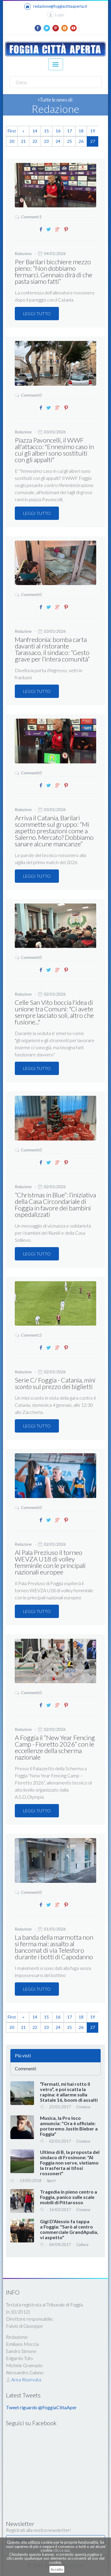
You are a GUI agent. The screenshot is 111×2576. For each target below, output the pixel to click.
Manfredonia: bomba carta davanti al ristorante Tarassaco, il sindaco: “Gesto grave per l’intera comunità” (52, 649)
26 (81, 141)
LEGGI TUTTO (37, 313)
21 (23, 141)
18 (81, 130)
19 (92, 130)
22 (35, 141)
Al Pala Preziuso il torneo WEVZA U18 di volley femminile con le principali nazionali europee (50, 1562)
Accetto (57, 2569)
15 (46, 130)
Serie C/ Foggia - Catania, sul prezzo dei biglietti (55, 1383)
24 (58, 141)
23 (46, 141)
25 (69, 141)
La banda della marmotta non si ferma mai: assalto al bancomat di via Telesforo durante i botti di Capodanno (54, 1947)
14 (35, 130)
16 (58, 130)
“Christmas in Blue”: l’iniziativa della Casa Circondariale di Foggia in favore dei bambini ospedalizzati (55, 1204)
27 (92, 141)
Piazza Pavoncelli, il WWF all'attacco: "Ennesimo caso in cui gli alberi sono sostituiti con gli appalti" (54, 450)
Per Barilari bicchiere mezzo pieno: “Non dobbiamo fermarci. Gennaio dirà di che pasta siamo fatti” (53, 271)
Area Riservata (23, 2379)
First (12, 130)
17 (69, 130)
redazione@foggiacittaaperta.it (55, 6)
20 (11, 141)
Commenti (25, 2068)
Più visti (23, 2055)
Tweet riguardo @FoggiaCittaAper (41, 2407)
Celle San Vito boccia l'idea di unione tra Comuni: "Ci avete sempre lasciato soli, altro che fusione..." (54, 1012)
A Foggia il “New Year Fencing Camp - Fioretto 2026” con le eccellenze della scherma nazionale (55, 1747)
